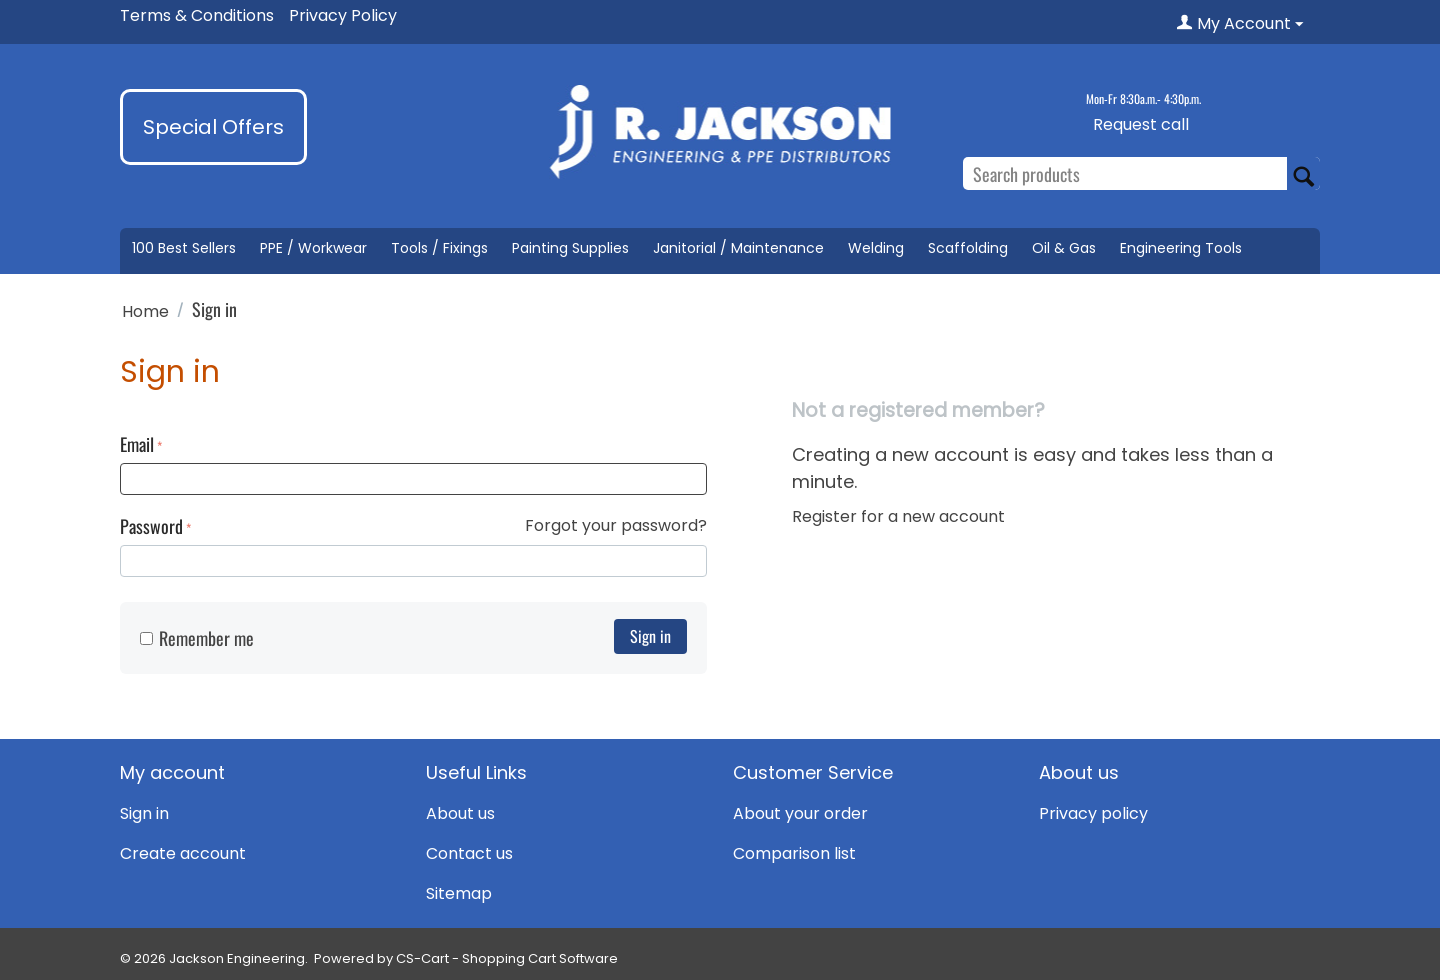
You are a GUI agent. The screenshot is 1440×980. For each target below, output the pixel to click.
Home (145, 311)
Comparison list (794, 853)
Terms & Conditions (197, 15)
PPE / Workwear (313, 248)
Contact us (469, 853)
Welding (876, 248)
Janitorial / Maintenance (738, 248)
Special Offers (213, 127)
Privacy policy (1093, 813)
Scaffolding (968, 248)
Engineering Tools (1181, 248)
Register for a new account (898, 516)
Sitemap (459, 893)
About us (460, 813)
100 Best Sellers (184, 248)
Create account (183, 853)
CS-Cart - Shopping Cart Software (507, 958)
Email (137, 444)
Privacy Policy (343, 15)
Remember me (197, 638)
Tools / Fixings (439, 248)
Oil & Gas (1064, 248)
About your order (800, 813)
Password (151, 526)
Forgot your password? (616, 525)
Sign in (650, 636)
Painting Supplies (570, 248)
